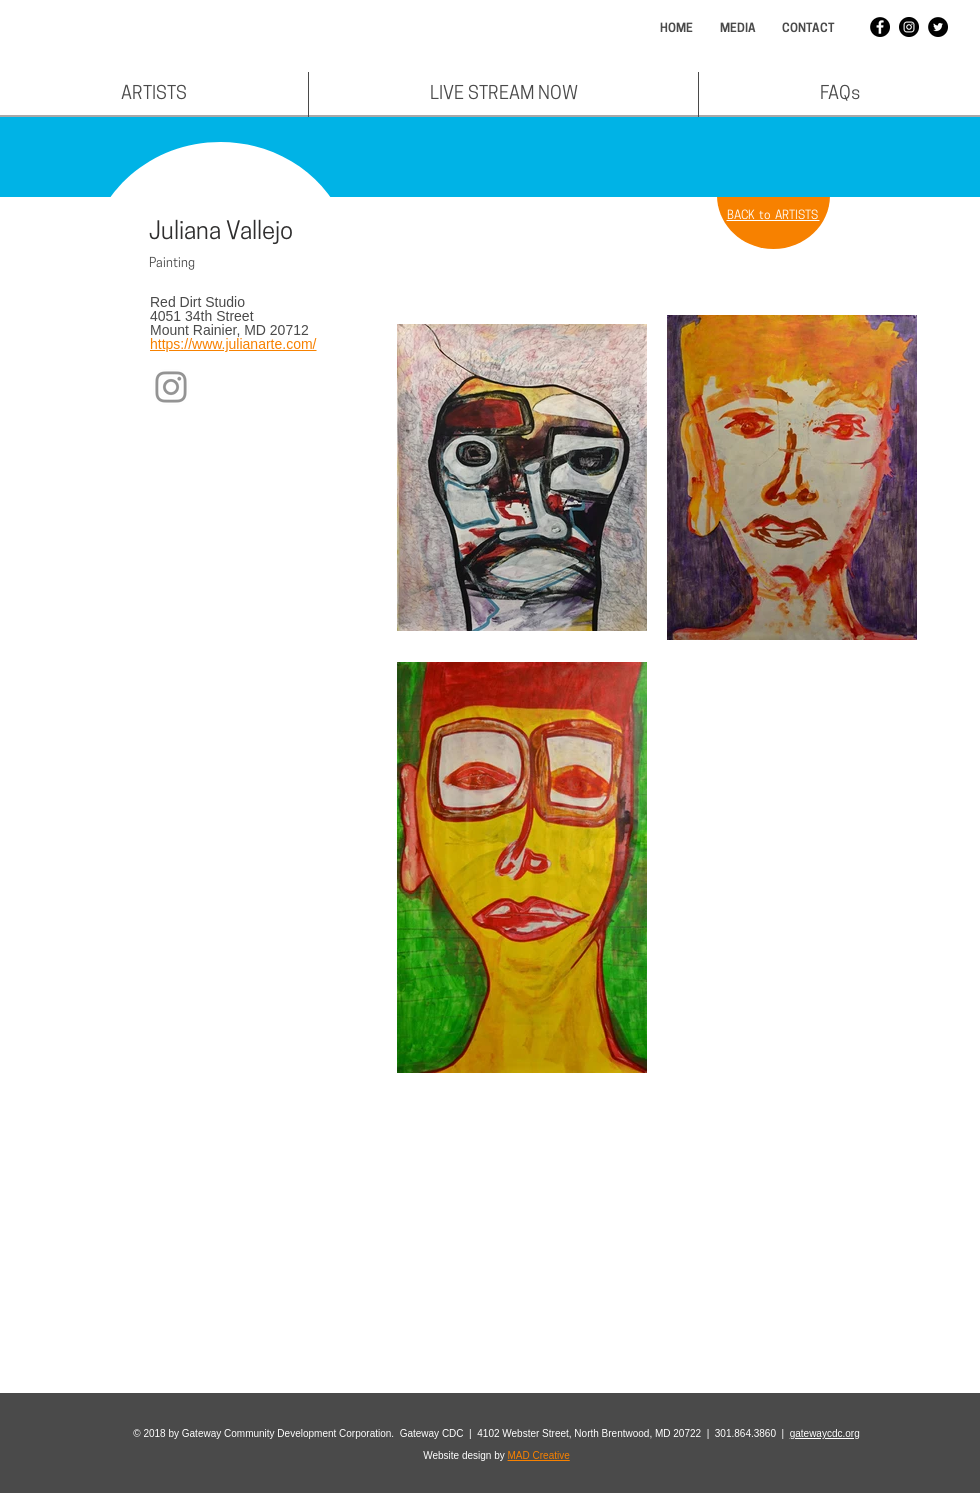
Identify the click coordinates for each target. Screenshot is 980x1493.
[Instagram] (171, 387)
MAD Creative (539, 1455)
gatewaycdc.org (825, 1433)
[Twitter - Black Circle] (938, 27)
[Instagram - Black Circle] (909, 27)
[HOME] (676, 29)
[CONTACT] (808, 29)
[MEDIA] (737, 29)
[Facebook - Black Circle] (880, 27)
